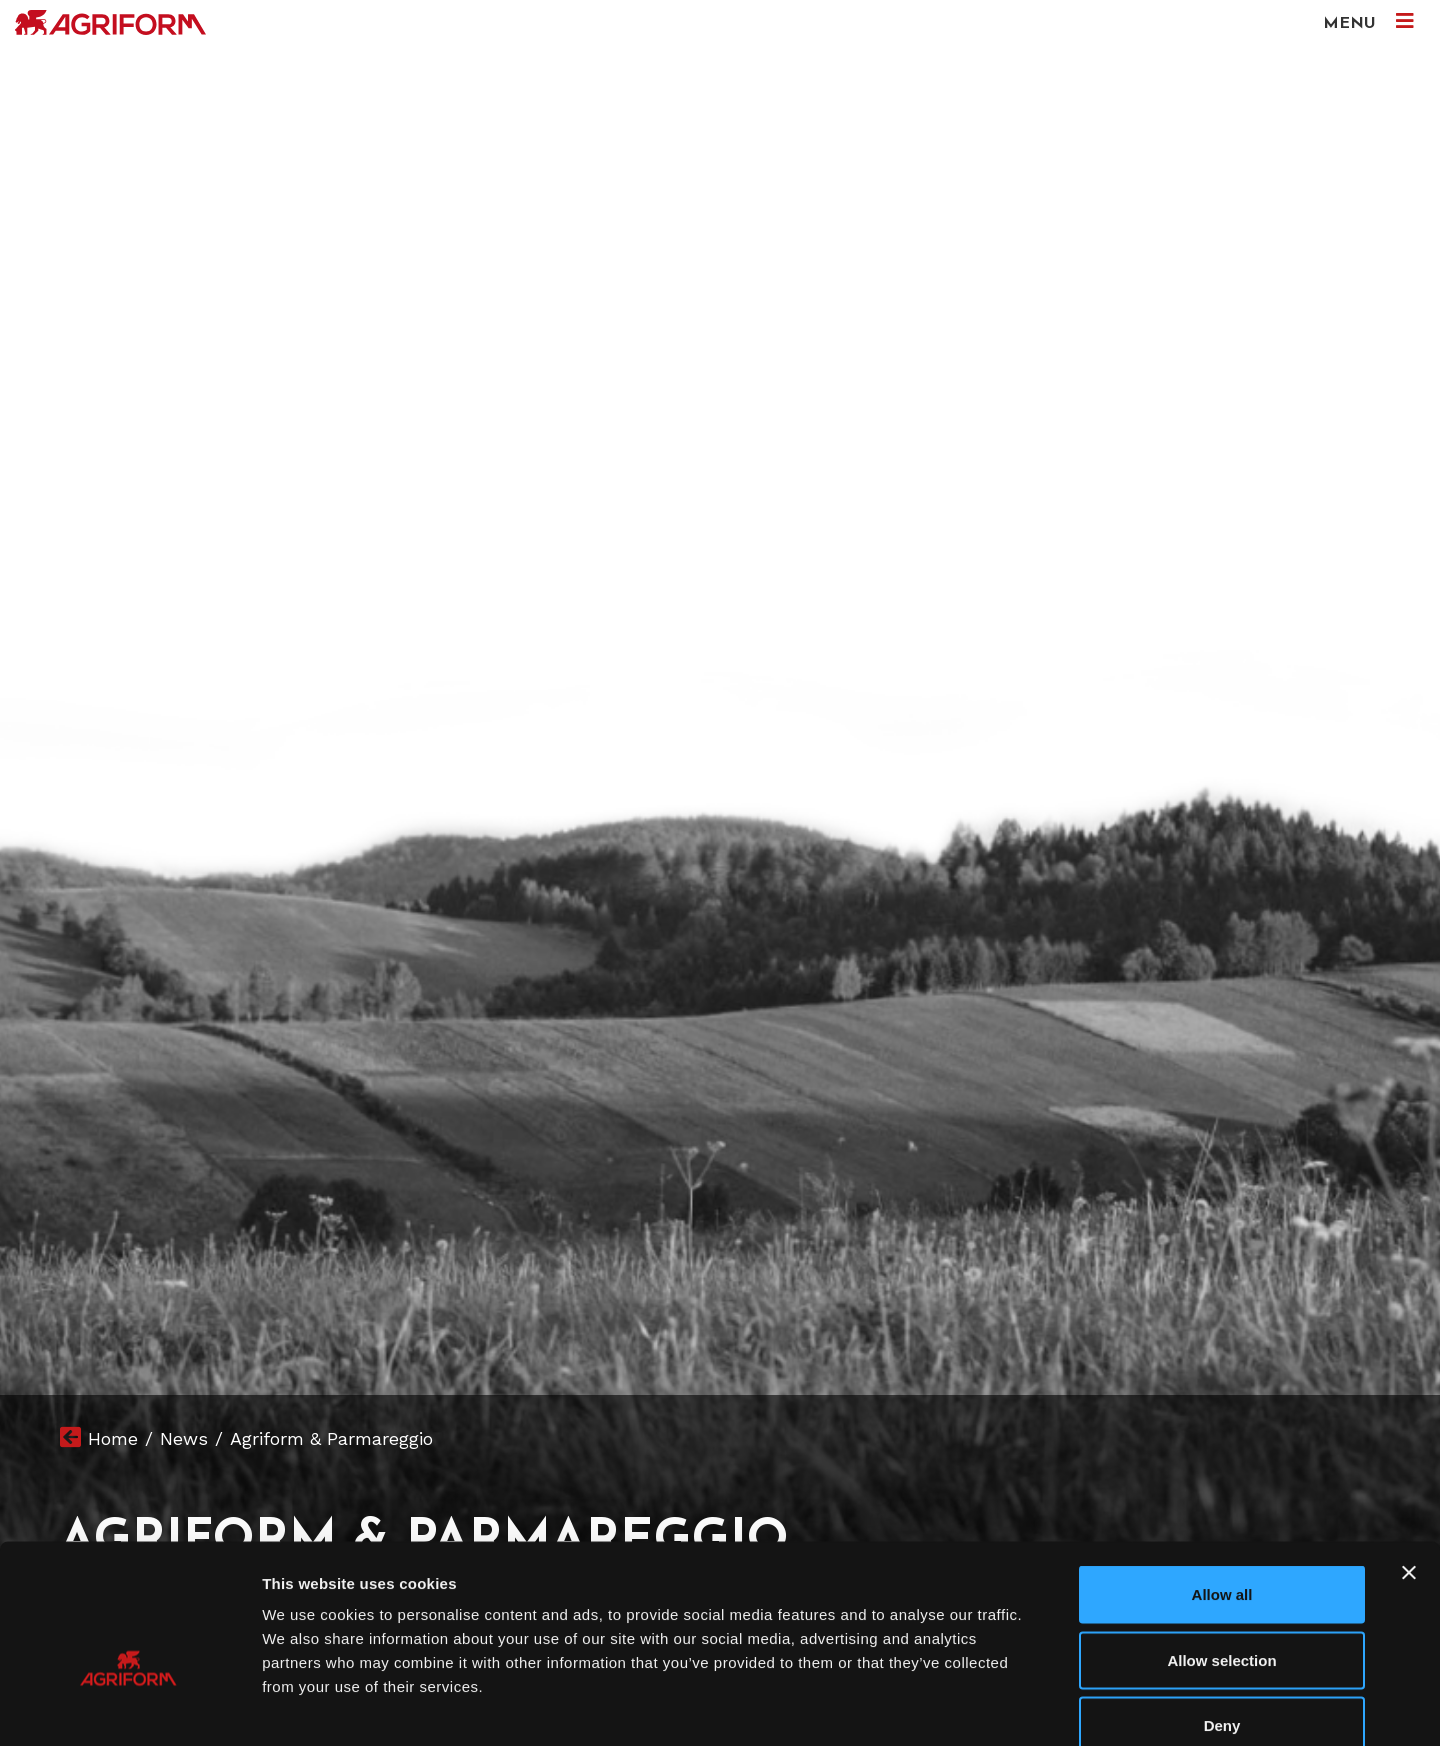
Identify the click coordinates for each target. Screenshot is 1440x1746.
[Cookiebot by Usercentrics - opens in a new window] (129, 1707)
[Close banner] (1409, 1462)
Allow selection (1221, 1549)
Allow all (1222, 1483)
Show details (1049, 1706)
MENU (1368, 21)
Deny (1222, 1614)
